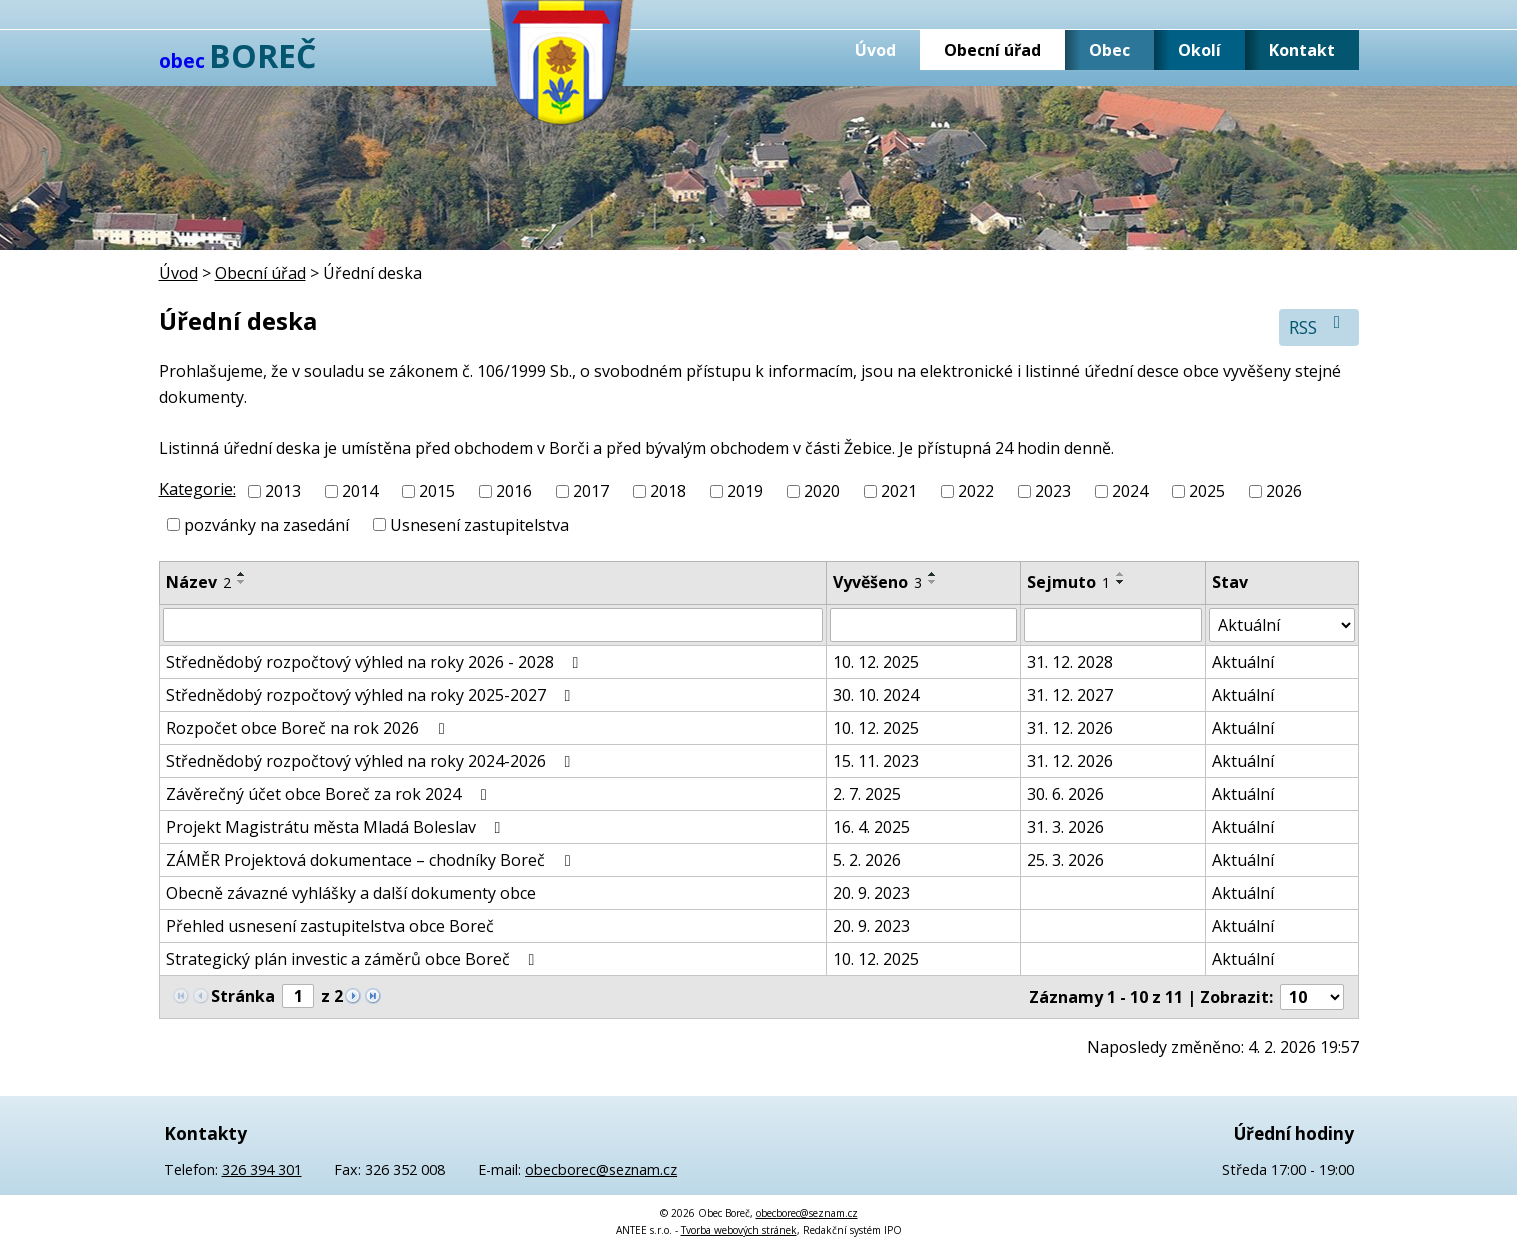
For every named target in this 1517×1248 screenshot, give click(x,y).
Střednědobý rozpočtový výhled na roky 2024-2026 (372, 761)
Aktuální (1243, 662)
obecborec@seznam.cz (601, 1169)
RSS (1318, 326)
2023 (1053, 491)
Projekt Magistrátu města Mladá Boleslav (337, 827)
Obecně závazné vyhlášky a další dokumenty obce (351, 893)
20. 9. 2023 (871, 893)
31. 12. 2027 (1070, 695)
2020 (822, 491)
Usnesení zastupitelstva (479, 525)
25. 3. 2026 (1065, 860)
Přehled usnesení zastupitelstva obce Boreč (330, 926)
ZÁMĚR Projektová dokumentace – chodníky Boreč (371, 860)
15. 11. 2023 (876, 761)
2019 (745, 491)
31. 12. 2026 (1070, 728)
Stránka (243, 996)
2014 (360, 491)
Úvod (875, 50)
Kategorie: (197, 489)
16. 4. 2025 (871, 827)
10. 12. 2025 (876, 662)
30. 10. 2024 (876, 695)
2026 (1284, 491)
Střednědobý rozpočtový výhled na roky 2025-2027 (372, 695)
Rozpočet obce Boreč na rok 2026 (308, 728)
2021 (899, 491)
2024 (1130, 491)
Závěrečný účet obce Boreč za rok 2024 (329, 794)
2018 (668, 491)
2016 (514, 491)
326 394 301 (262, 1169)
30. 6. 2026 (1065, 794)
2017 (591, 491)
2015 (437, 491)
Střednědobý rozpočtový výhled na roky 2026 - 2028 (376, 662)
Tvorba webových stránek (739, 1230)
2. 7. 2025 (867, 794)
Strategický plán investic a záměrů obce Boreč (354, 959)
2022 (976, 491)
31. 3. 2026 (1065, 827)
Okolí (1199, 50)
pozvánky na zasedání (266, 525)
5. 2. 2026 (867, 860)
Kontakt (1302, 50)
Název (198, 582)
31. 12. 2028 (1070, 662)
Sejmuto (1068, 582)
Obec (1109, 50)
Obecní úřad (992, 50)
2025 (1207, 491)
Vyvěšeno (877, 582)
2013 (283, 491)
